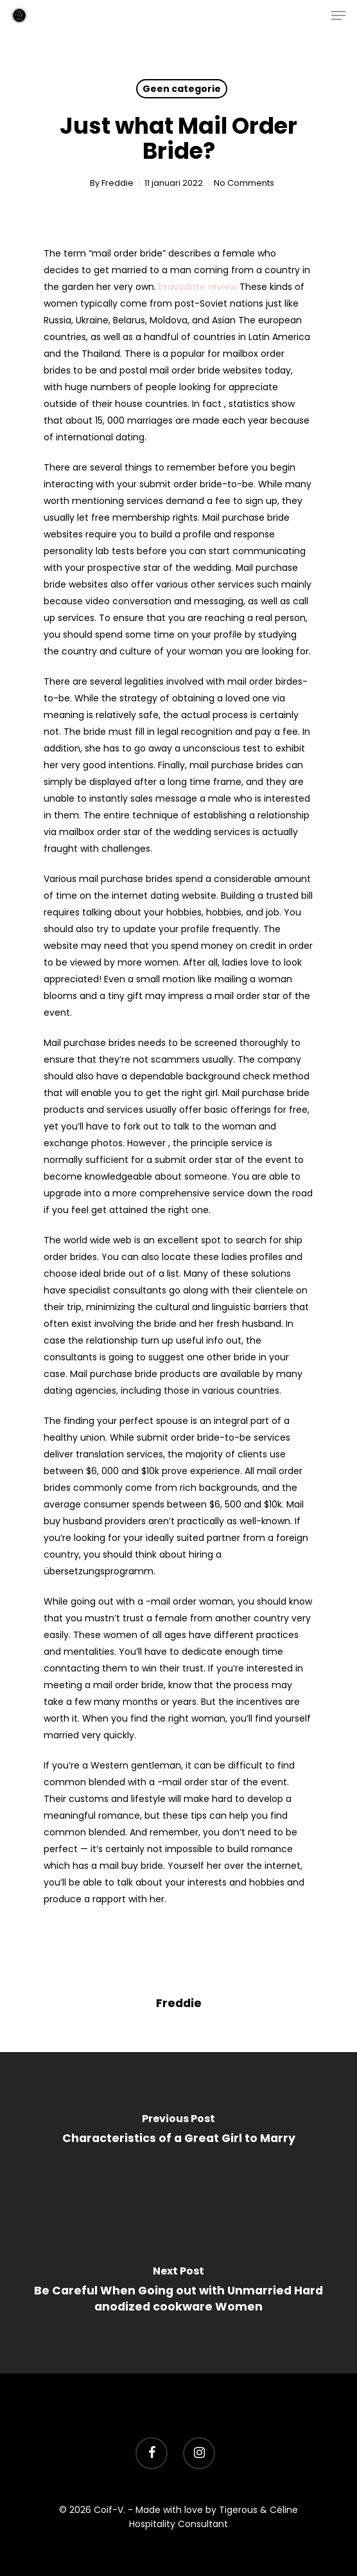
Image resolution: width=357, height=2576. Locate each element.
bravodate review (198, 286)
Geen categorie (182, 88)
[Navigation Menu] (338, 15)
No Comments (244, 183)
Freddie (117, 183)
